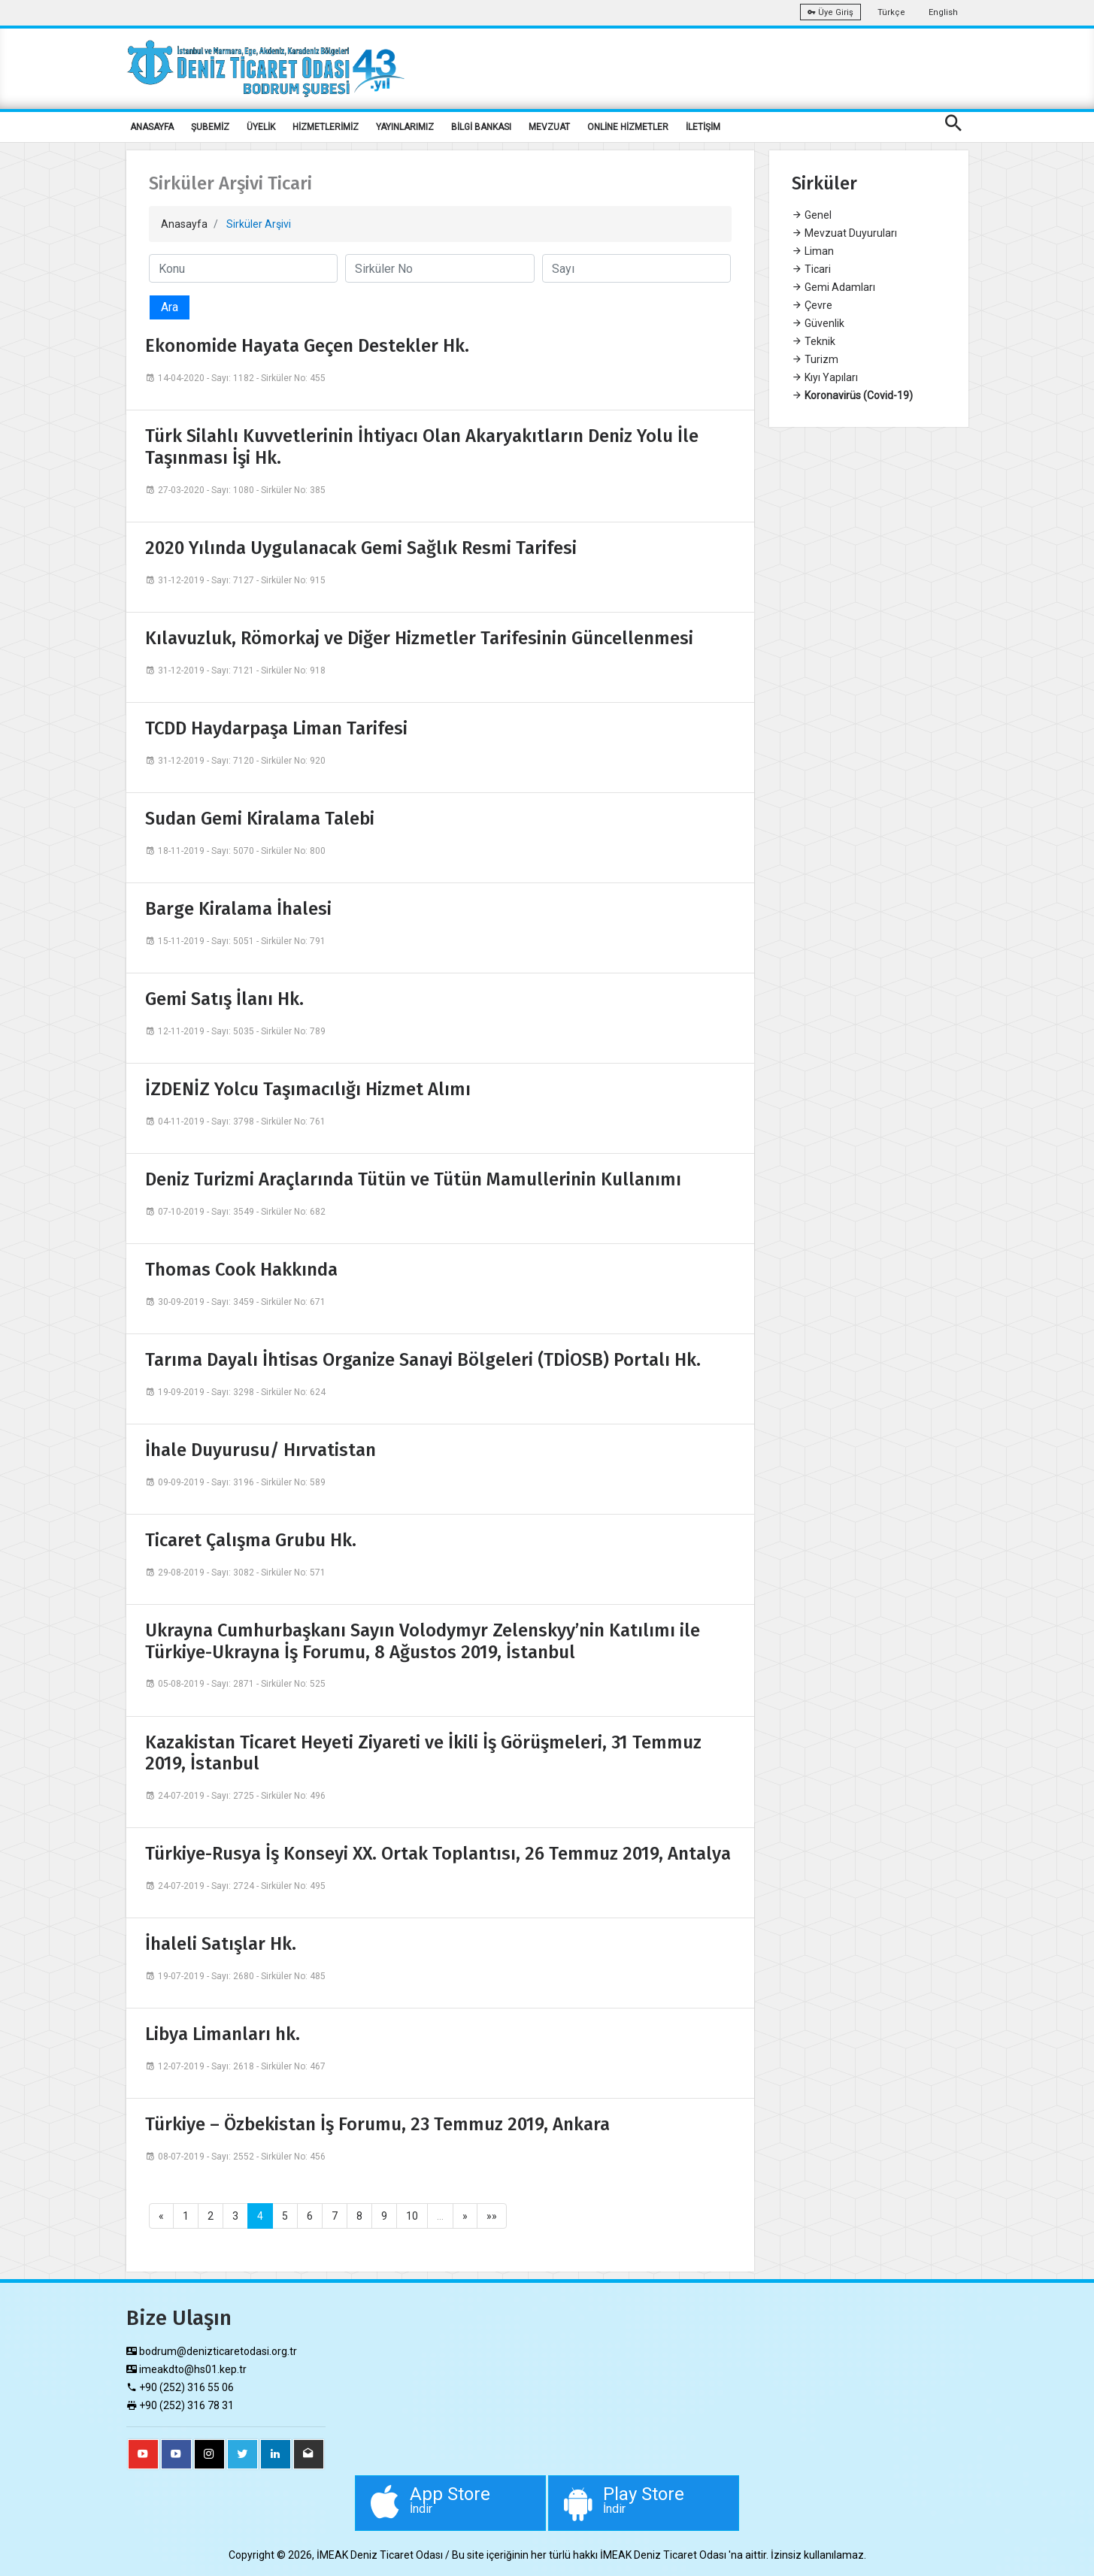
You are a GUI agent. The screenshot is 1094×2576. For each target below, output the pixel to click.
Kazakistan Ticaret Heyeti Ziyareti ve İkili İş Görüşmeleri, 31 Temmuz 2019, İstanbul (423, 1753)
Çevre (812, 305)
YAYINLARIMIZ (405, 127)
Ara (169, 307)
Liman (813, 251)
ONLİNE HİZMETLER (627, 127)
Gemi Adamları (833, 287)
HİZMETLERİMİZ (325, 127)
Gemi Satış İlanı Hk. (224, 999)
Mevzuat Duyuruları (844, 233)
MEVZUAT (549, 127)
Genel (812, 215)
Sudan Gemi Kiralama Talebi (259, 818)
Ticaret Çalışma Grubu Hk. (250, 1540)
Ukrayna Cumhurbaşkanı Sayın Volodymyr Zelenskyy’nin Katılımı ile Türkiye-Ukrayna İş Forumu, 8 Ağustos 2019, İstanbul (422, 1641)
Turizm (815, 359)
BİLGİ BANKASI (481, 127)
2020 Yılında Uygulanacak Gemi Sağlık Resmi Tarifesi (361, 547)
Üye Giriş (830, 12)
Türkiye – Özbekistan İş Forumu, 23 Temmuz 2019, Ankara (377, 2124)
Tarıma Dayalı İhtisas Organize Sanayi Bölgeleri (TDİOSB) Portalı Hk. (423, 1359)
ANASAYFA (152, 127)
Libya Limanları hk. (222, 2034)
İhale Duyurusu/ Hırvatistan (260, 1450)
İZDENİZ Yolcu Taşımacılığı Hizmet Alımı (308, 1089)
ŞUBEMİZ (210, 127)
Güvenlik (818, 323)
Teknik (813, 341)
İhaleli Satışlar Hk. (220, 1943)
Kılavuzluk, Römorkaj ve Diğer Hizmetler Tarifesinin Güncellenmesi (419, 638)
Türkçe (891, 12)
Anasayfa (184, 224)
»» (491, 2216)
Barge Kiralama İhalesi (238, 908)
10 (412, 2216)
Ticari (811, 269)
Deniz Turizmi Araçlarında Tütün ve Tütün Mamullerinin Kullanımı (413, 1179)
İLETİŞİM (703, 127)
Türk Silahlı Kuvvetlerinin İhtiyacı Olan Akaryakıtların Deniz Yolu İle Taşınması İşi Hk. (422, 446)
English (943, 12)
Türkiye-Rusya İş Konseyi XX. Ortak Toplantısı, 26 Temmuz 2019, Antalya (438, 1853)
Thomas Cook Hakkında (241, 1269)
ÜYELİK (261, 127)
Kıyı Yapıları (825, 377)
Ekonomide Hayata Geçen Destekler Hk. (307, 345)
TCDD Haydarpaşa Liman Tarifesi (276, 728)
